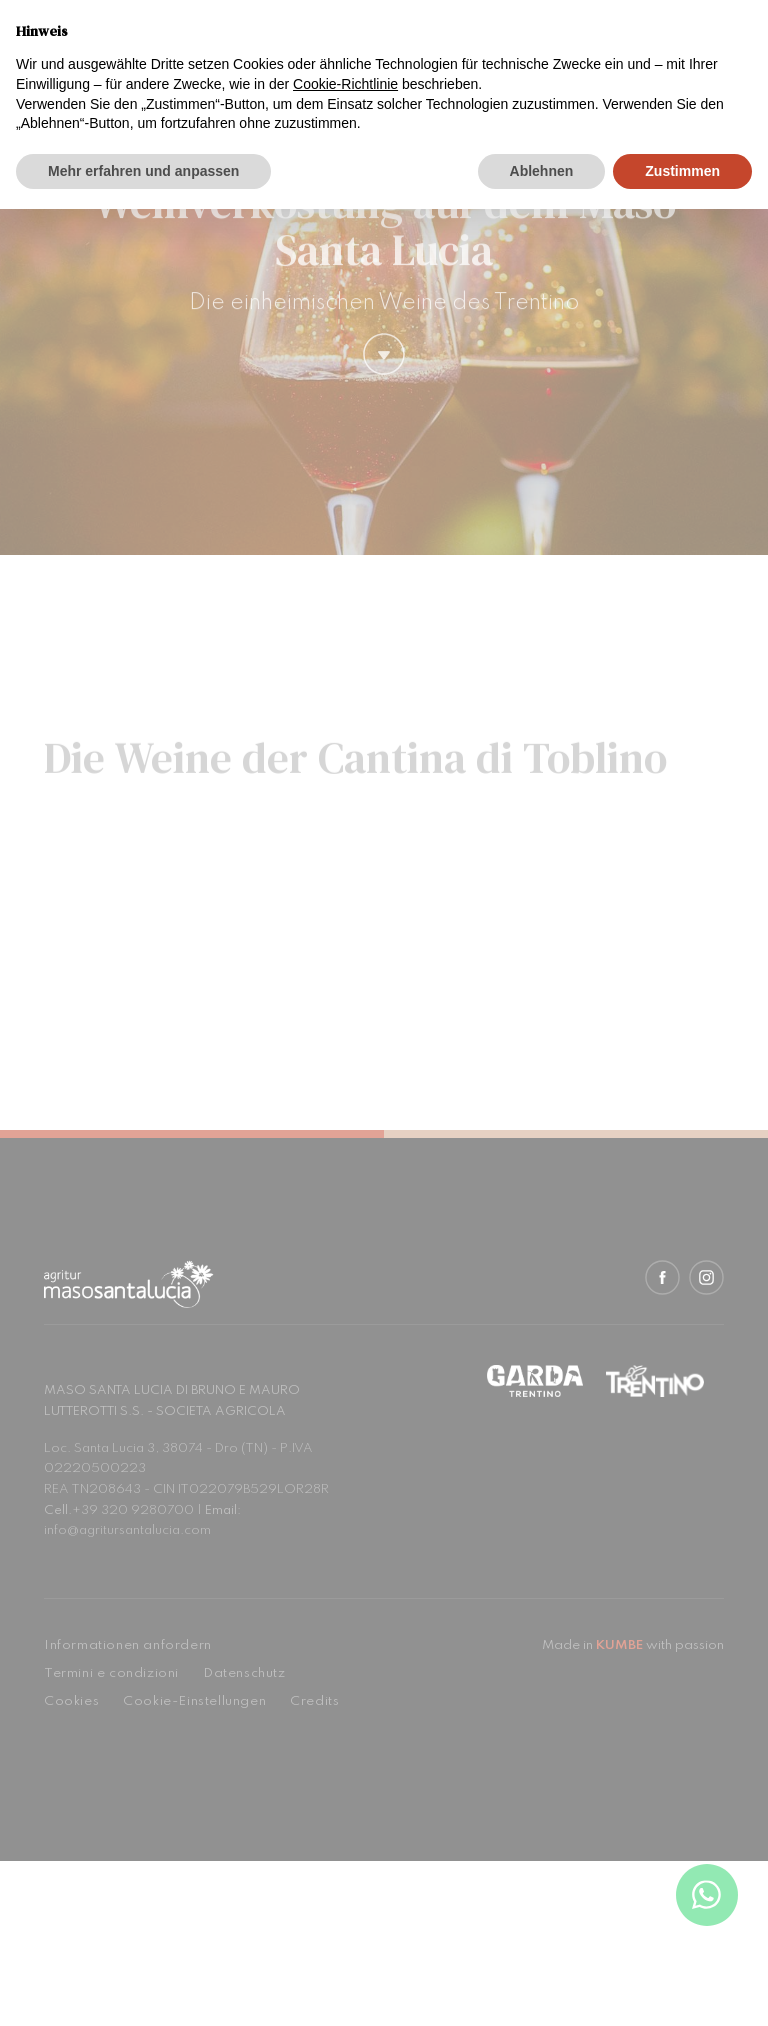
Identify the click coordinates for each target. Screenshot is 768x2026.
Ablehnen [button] (542, 171)
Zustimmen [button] (682, 171)
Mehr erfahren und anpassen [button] (143, 171)
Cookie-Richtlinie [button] (345, 84)
